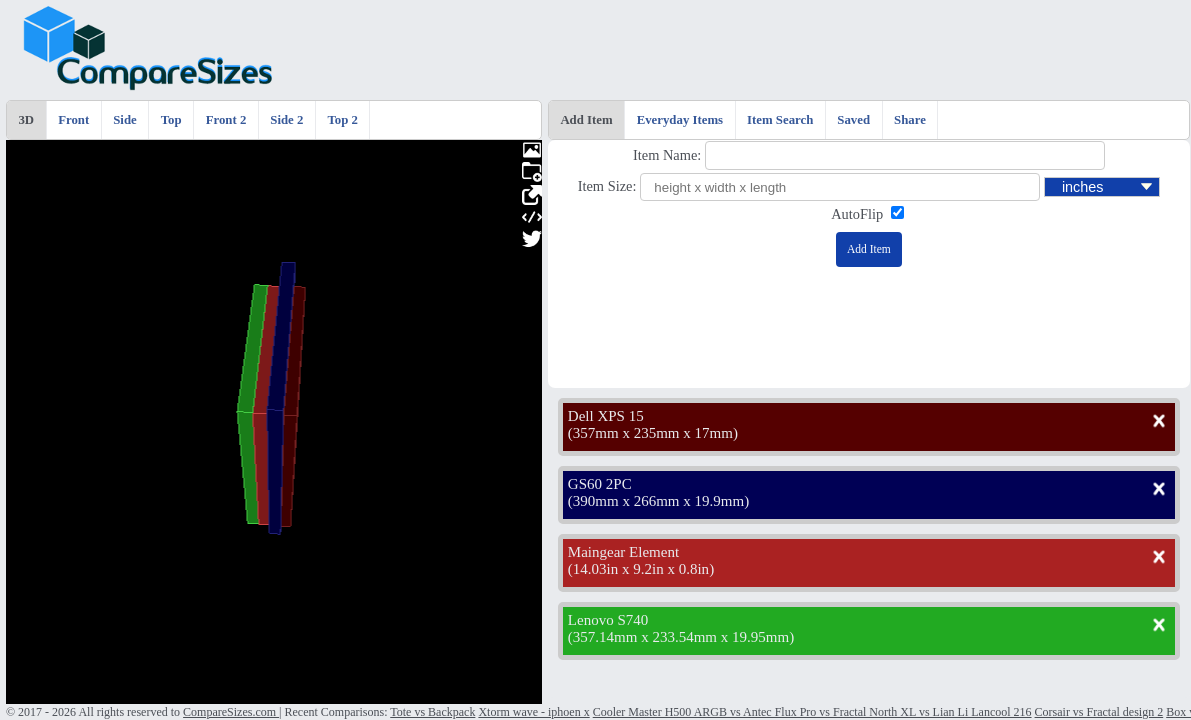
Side (124, 120)
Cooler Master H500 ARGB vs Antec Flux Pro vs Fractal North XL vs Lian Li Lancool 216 (812, 712)
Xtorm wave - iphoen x (533, 712)
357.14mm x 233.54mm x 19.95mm (681, 637)
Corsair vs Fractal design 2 (1099, 712)
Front (73, 120)
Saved (853, 120)
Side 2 (286, 120)
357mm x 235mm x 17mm (653, 433)
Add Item (586, 120)
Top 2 (342, 120)
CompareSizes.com (231, 712)
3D (26, 120)
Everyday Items (680, 120)
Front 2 (226, 120)
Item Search (780, 120)
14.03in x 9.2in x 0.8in (641, 569)
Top (171, 120)
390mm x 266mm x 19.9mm (658, 501)
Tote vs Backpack (432, 712)
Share (910, 120)
